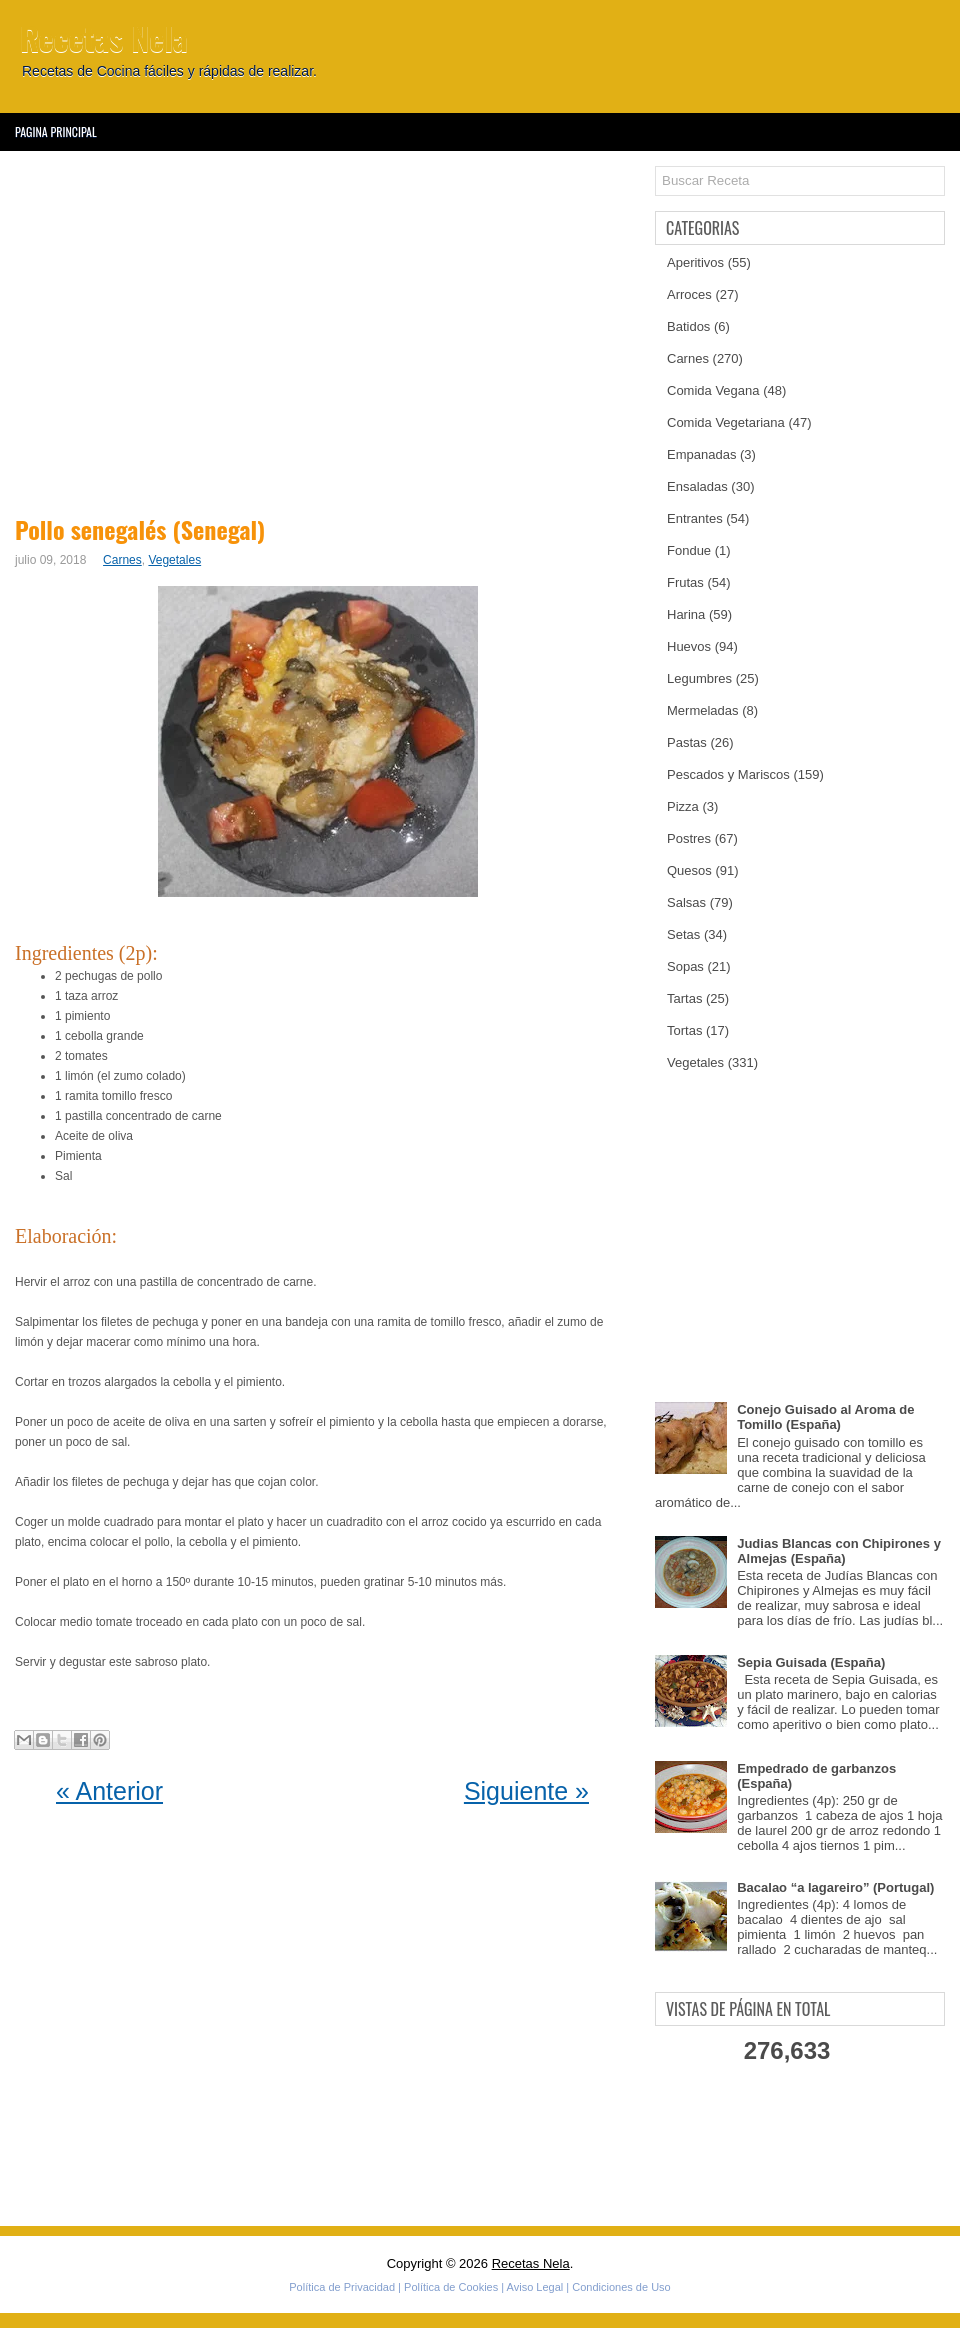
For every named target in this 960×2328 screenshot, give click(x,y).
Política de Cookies (451, 2287)
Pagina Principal (56, 131)
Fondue (689, 550)
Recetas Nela (104, 37)
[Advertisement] (322, 330)
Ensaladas (697, 486)
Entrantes (695, 518)
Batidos (688, 326)
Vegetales (174, 560)
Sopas (685, 966)
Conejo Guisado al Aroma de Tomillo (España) (825, 1417)
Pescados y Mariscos (728, 774)
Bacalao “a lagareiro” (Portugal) (835, 1887)
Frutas (685, 582)
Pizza (683, 806)
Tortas (684, 1030)
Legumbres (699, 678)
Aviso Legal (535, 2287)
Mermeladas (703, 710)
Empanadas (701, 454)
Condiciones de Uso (621, 2287)
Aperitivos (695, 262)
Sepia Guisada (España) (811, 1662)
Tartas (684, 998)
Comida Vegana (713, 390)
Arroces (689, 294)
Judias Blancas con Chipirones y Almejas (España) (839, 1551)
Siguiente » (526, 1791)
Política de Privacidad (342, 2287)
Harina (686, 614)
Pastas (687, 742)
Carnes (122, 560)
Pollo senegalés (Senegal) (140, 529)
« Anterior (109, 1791)
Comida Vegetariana (726, 422)
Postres (689, 838)
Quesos (689, 870)
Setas (683, 934)
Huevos (689, 646)
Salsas (686, 902)
